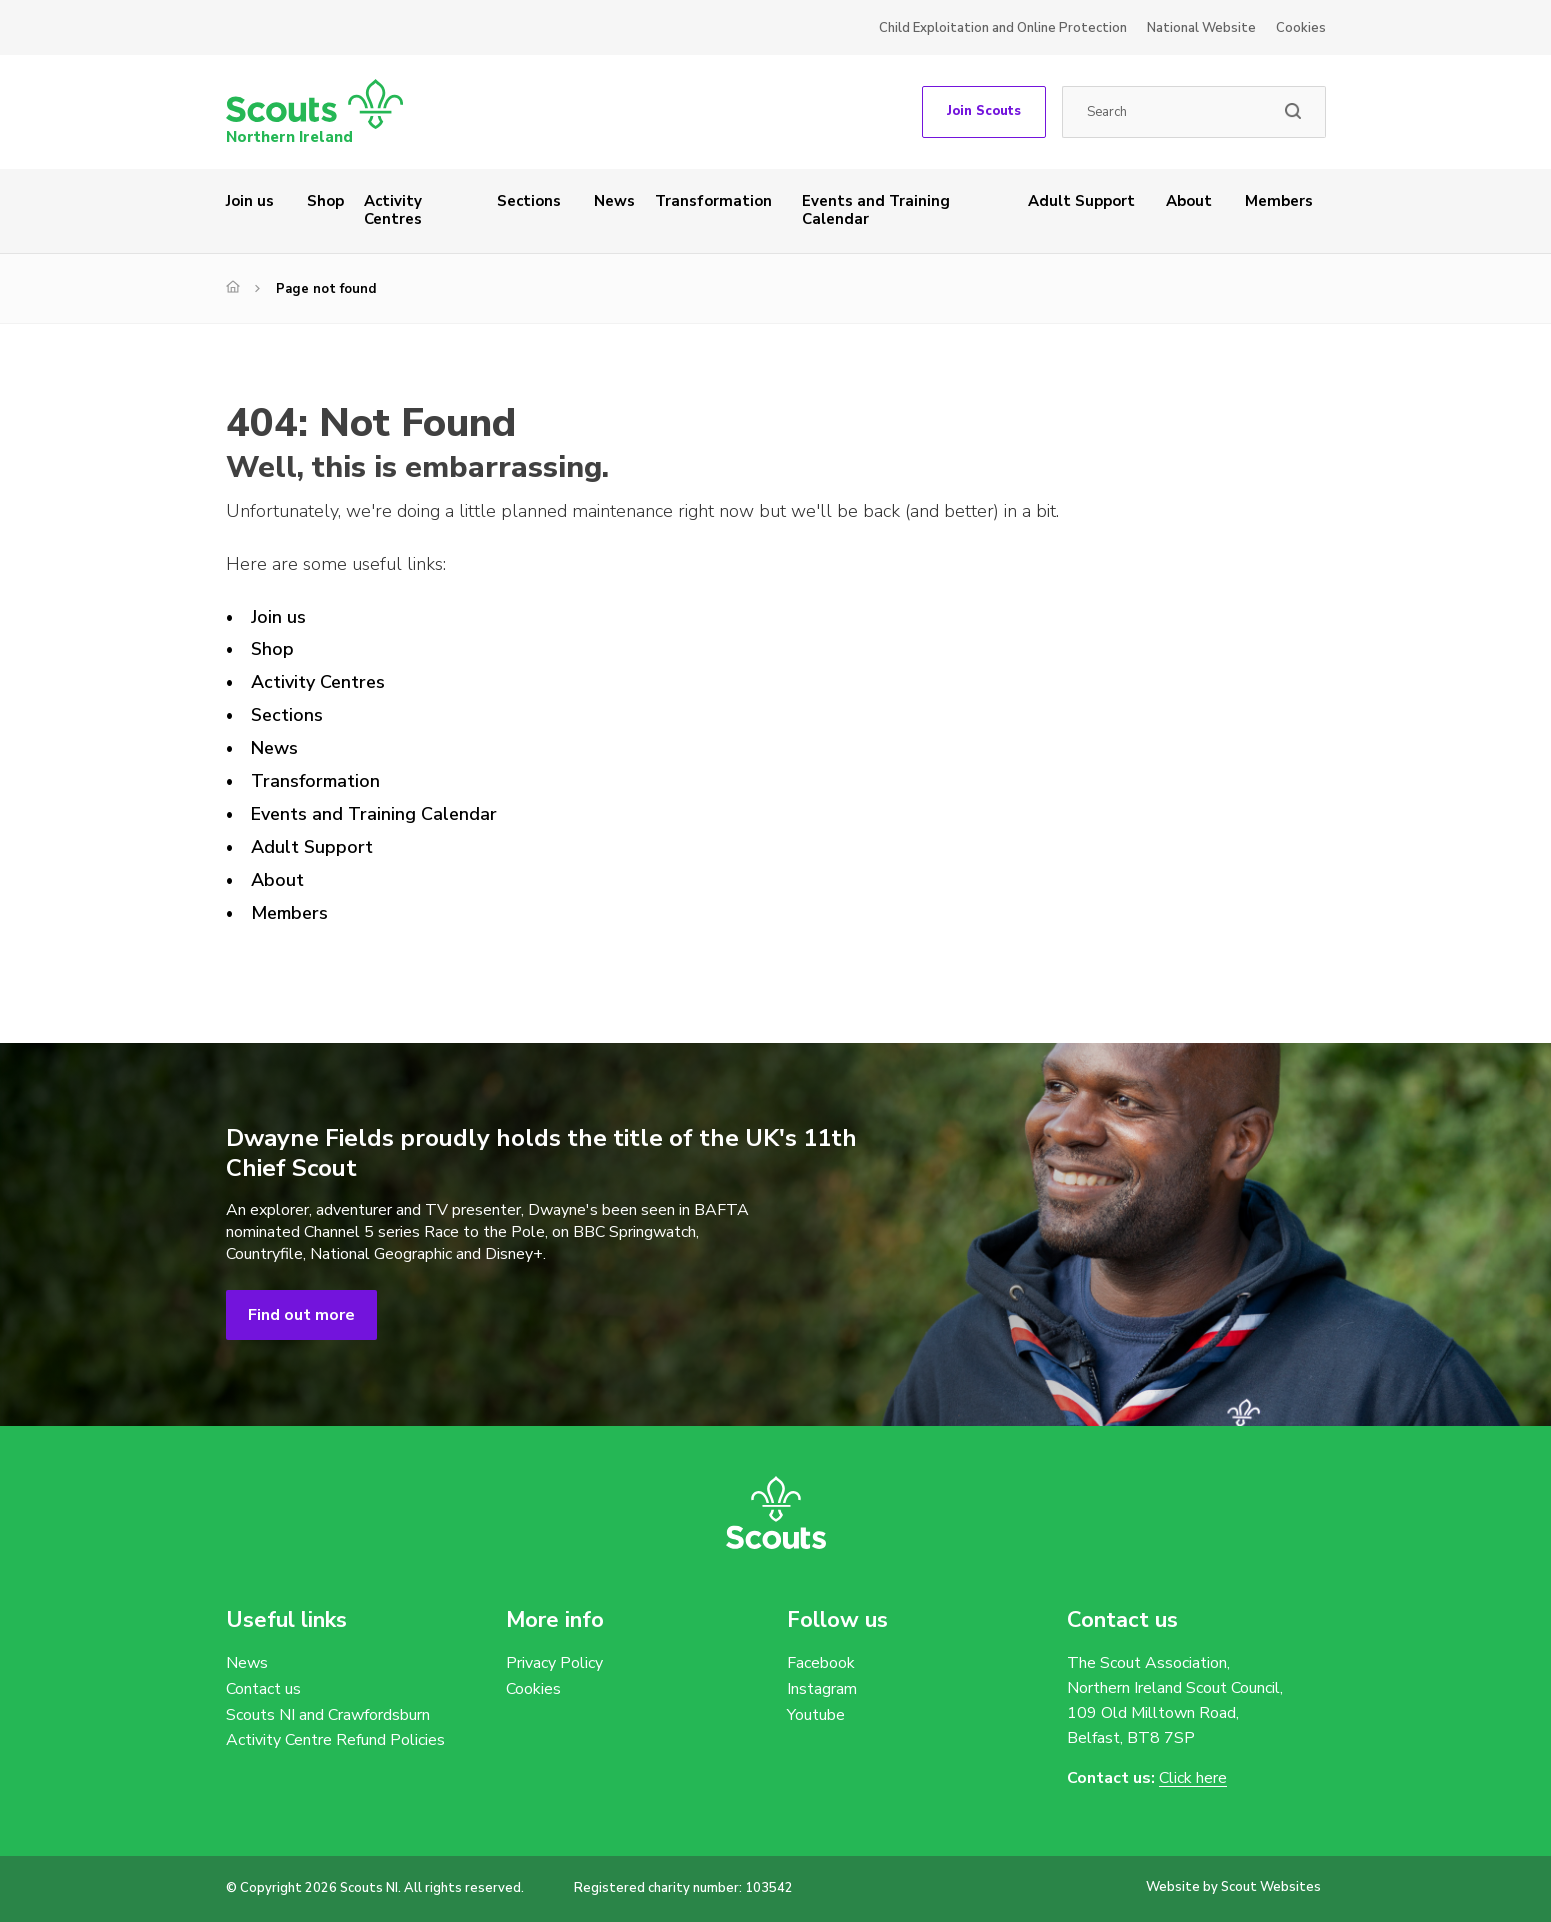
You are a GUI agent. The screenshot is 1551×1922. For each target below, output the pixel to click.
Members (1279, 201)
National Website (1201, 28)
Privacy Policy (554, 1663)
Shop (325, 201)
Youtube (816, 1715)
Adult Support (1081, 201)
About (1189, 201)
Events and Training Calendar (876, 210)
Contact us (263, 1689)
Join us (250, 201)
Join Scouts (984, 111)
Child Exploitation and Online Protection (1003, 28)
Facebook (821, 1663)
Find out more (301, 1315)
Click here (1193, 1778)
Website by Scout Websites (1233, 1887)
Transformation (713, 201)
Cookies (1301, 28)
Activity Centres (393, 210)
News (614, 201)
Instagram (822, 1689)
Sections (529, 201)
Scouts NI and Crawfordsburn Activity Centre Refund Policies (335, 1727)
